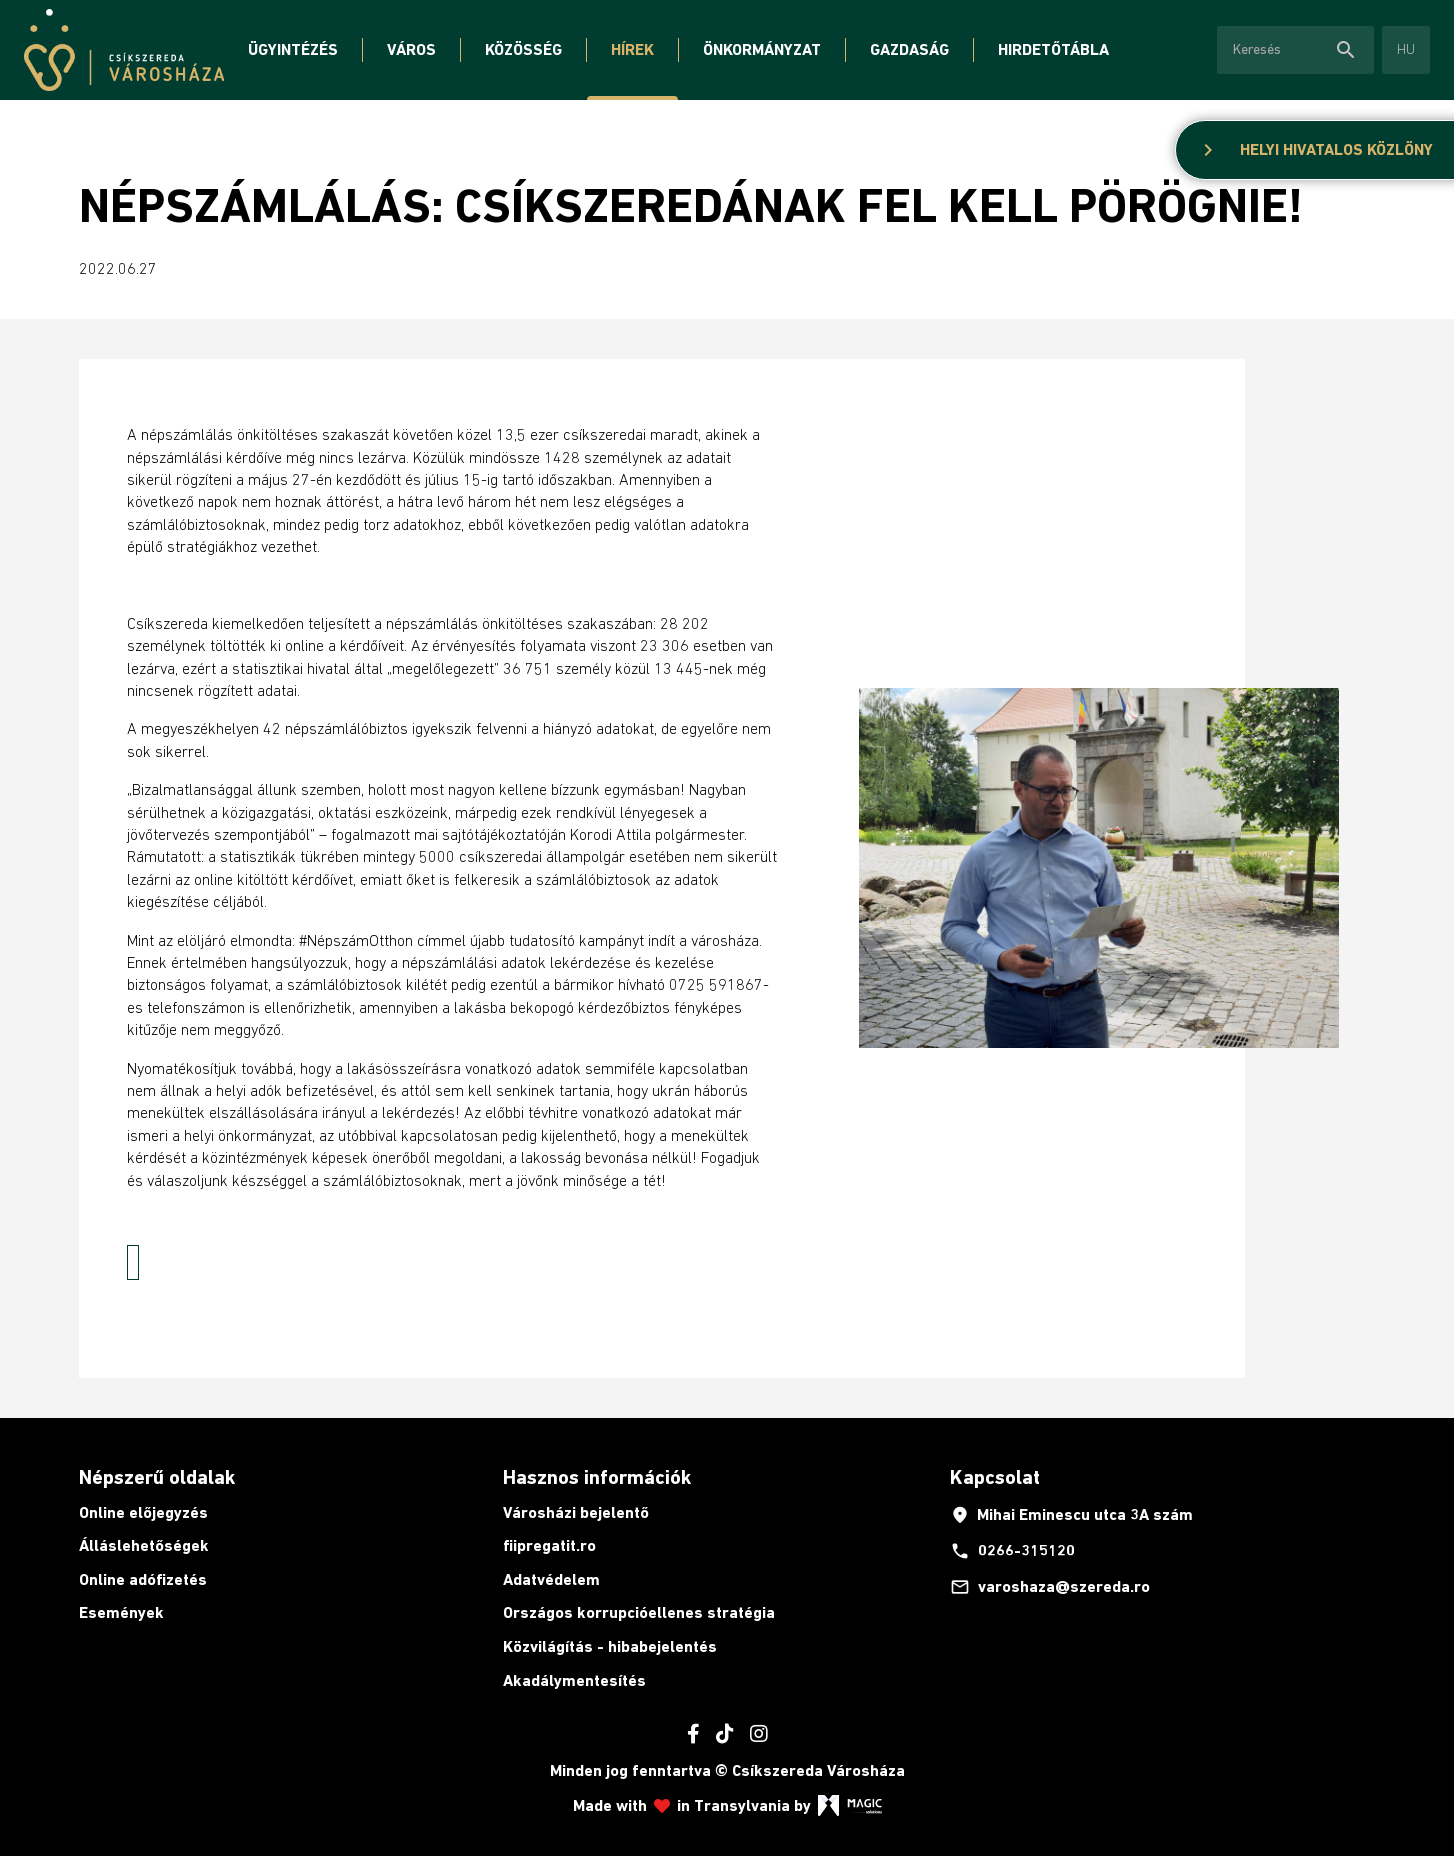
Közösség (523, 49)
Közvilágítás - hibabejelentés (610, 1646)
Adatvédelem (551, 1579)
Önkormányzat (762, 49)
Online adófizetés (143, 1579)
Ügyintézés (293, 49)
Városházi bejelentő (576, 1512)
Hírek (632, 49)
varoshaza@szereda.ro (1050, 1587)
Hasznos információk (597, 1477)
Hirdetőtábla (1053, 49)
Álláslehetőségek (144, 1545)
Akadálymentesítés (574, 1680)
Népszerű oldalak (157, 1477)
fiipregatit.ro (549, 1545)
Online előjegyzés (143, 1512)
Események (121, 1612)
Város (411, 49)
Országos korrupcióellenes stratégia (639, 1612)
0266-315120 (1012, 1551)
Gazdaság (909, 49)
